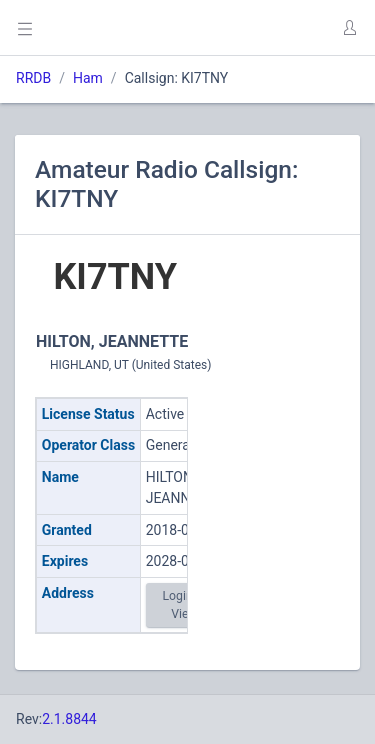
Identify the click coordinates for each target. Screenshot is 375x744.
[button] (349, 28)
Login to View (184, 605)
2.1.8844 (69, 719)
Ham (88, 78)
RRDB (33, 78)
